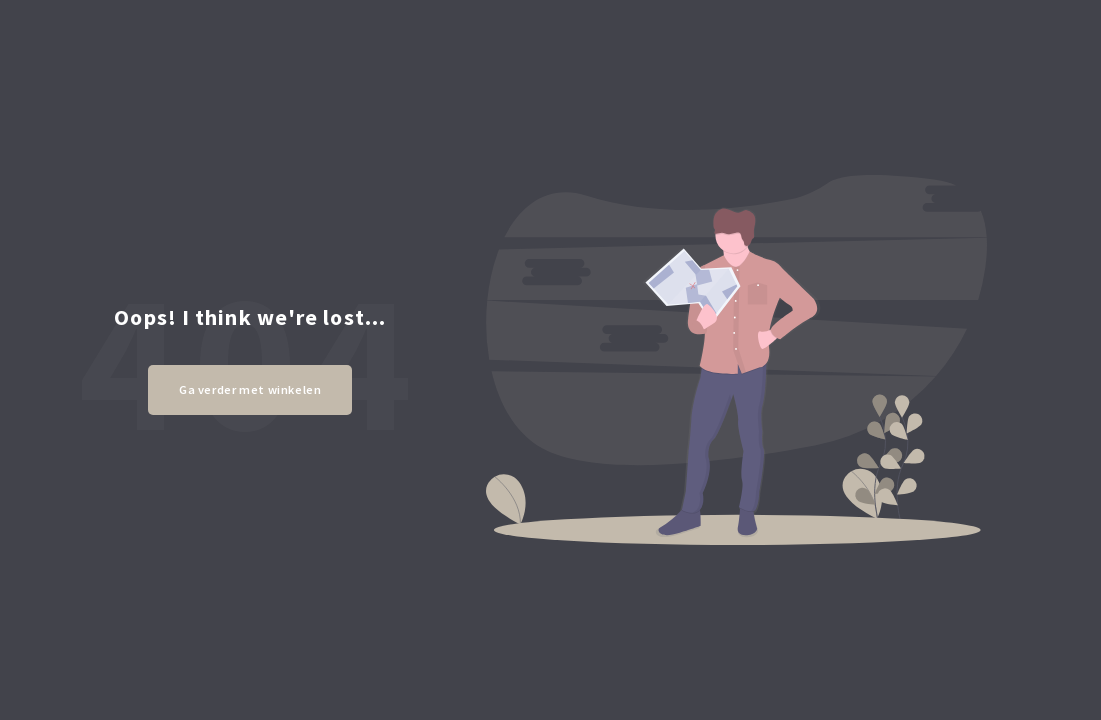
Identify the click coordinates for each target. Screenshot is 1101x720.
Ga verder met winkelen (250, 389)
